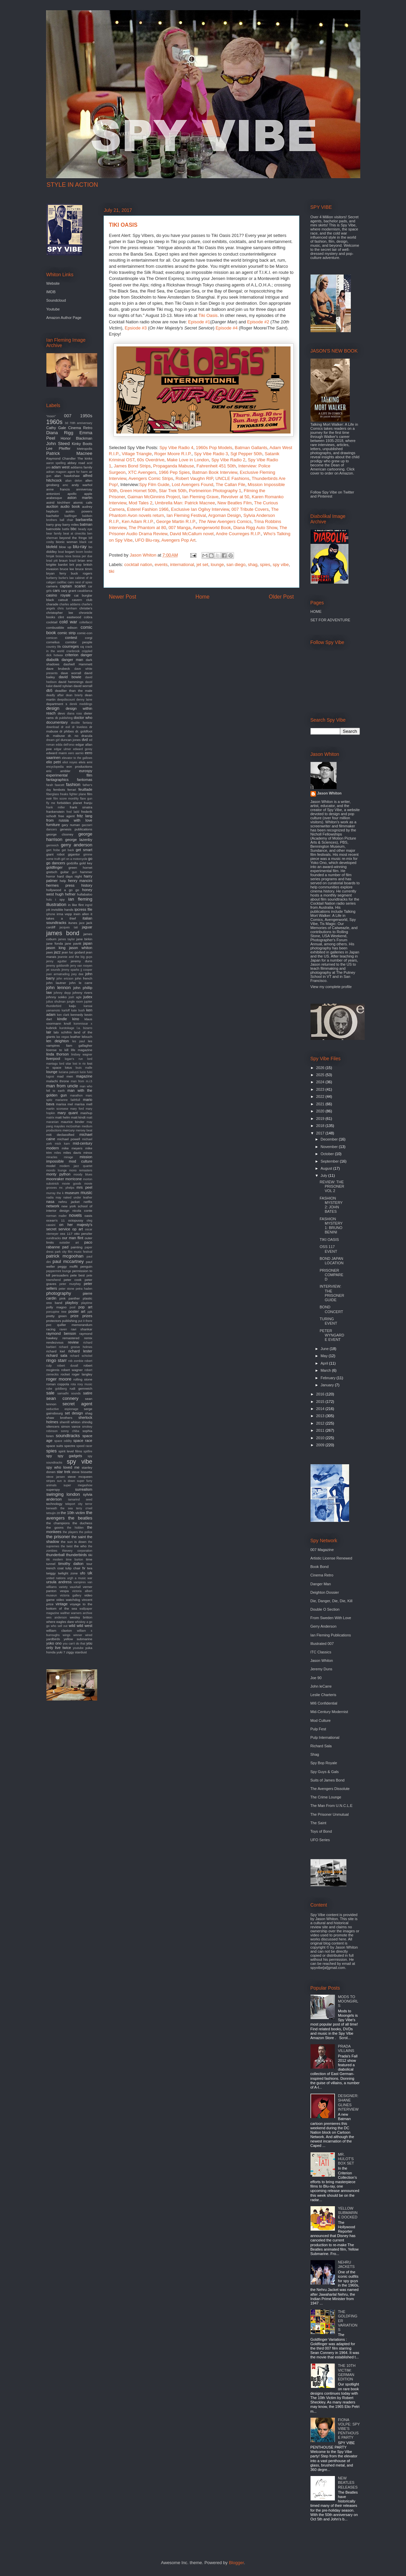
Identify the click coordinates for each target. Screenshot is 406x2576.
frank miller (55, 807)
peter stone (66, 1288)
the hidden (75, 1527)
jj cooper (86, 969)
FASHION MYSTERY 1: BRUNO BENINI (331, 1225)
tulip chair (73, 1568)
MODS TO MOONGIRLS (348, 2001)
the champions (58, 1523)
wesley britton (81, 1617)
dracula (86, 736)
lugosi (50, 1076)
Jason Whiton (329, 793)
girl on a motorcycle (74, 859)
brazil (72, 560)
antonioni (53, 494)
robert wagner (72, 1370)
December (330, 1139)
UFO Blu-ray (147, 540)
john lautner (56, 983)
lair (48, 1032)
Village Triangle (137, 453)
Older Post (281, 597)
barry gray (54, 524)
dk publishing (63, 718)
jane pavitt (73, 943)
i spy (60, 899)
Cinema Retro (80, 428)
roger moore (58, 1379)
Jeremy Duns (322, 1669)
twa (89, 1568)
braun (63, 560)
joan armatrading (58, 974)
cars (56, 590)
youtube (78, 1648)
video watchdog (68, 1600)
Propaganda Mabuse (173, 465)
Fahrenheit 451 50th (216, 465)
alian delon (73, 480)
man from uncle (62, 1085)
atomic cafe (82, 502)
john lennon (58, 987)
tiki (111, 571)
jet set (202, 564)
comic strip (67, 633)
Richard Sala (321, 1746)
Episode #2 (258, 321)
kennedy (76, 1015)
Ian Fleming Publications (331, 1635)
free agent (66, 816)
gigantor (74, 854)
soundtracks (68, 1435)
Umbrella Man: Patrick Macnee (185, 502)
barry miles (70, 524)
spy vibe (281, 564)
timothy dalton (70, 1564)
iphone (50, 914)
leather (75, 1037)
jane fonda (54, 943)
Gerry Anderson (324, 1626)
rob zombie (76, 1361)
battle (65, 529)
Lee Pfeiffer (58, 448)
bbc (74, 529)
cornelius (53, 642)
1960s (54, 422)
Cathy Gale (56, 428)
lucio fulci (86, 1072)
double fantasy (81, 722)
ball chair (66, 520)
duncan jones (71, 740)
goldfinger (54, 867)
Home (202, 597)
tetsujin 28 (53, 1513)
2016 (321, 1394)
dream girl (53, 740)
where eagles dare (60, 1622)
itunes (72, 923)
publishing (69, 1321)
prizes (87, 1316)
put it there (85, 1321)
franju (88, 803)
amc (65, 485)
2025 (321, 1075)
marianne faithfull (67, 1100)
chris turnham (67, 608)
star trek (63, 1472)
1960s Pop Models (214, 447)
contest (71, 638)
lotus (68, 1067)
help (63, 881)
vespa (64, 1591)
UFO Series (320, 1840)
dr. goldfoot (83, 731)
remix (88, 1338)
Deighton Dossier (325, 1592)
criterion (71, 655)
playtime (86, 1303)
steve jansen (55, 1476)
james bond (63, 933)
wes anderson (56, 1617)
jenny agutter (56, 961)
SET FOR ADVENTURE (330, 620)
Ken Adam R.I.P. (138, 521)
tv (83, 1568)
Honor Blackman (76, 438)
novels (75, 1215)
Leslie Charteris (323, 1695)
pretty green (56, 1316)
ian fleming (80, 899)
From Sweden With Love (331, 1618)
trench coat (55, 1568)
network (53, 1206)
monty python (58, 1174)
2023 (321, 1089)
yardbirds (53, 1639)
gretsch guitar (57, 872)
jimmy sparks (71, 969)
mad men (65, 1076)
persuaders (60, 1275)
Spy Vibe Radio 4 (176, 447)
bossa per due (82, 556)
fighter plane (77, 794)
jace (82, 923)
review (73, 1342)
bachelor (52, 516)
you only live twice (69, 1645)
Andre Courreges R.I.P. (238, 533)
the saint (78, 1537)
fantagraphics (57, 780)
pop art (85, 1307)
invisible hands (62, 909)
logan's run (74, 1059)
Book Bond (320, 1567)
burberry (52, 578)
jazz (57, 952)
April (325, 1363)
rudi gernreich (81, 1388)
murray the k (55, 1193)
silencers (53, 1426)
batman (86, 524)
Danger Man (321, 1584)
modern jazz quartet (76, 1166)
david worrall (82, 686)
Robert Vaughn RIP (194, 478)
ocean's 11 (55, 1220)
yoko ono (54, 1643)
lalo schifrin (62, 1032)
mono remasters (80, 1170)
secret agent (77, 1403)
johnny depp (62, 992)
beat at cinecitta (74, 533)
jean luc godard (73, 952)
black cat (86, 542)
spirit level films (70, 1451)
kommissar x (82, 1023)
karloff (66, 1010)
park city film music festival (73, 1251)
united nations (56, 1578)
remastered (70, 1338)
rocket (65, 1374)
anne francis (58, 489)
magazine (84, 1076)
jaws (49, 952)
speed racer (84, 1446)
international (182, 564)
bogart (69, 552)
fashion (73, 784)
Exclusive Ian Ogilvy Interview (200, 509)
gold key (85, 863)
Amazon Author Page (64, 318)
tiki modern (54, 1559)
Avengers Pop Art (178, 540)
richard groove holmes (75, 1347)
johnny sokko (56, 997)
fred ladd (72, 811)
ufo (82, 1573)
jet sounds (53, 969)
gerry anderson (76, 844)
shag (252, 564)
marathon (76, 1095)
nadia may (53, 1197)
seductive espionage (62, 1409)
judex (87, 997)
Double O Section (325, 1609)
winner (77, 1635)
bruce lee (67, 569)
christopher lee (59, 613)
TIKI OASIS (329, 1239)
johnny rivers (82, 992)
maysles (59, 1126)
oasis (88, 1215)
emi (89, 762)
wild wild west (80, 1626)
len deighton (57, 1041)
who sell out (59, 1626)
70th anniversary (81, 423)
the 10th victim (73, 1513)
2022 (321, 1096)
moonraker (55, 1179)
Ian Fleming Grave (200, 496)
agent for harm (78, 472)
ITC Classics (321, 1652)
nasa (50, 1202)
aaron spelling (56, 463)
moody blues (82, 1174)
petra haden (84, 1288)
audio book (70, 506)
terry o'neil (84, 1508)
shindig (87, 1422)
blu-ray (79, 546)
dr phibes (67, 731)
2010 (321, 1438)
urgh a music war (79, 1578)
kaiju (72, 1006)
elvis (82, 762)
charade (52, 604)
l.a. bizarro (84, 1028)
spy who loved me (63, 1467)
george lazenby (78, 840)
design (53, 708)
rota (73, 1384)
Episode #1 (199, 321)
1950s (86, 415)
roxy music (84, 1384)
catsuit (63, 600)
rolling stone (82, 1379)
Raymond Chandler (61, 458)
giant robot (55, 854)
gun (74, 872)
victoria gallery (70, 1595)
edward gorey (82, 749)
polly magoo (56, 1307)
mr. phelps (66, 1187)
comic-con (84, 633)
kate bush (78, 1010)
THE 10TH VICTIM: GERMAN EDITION (347, 2372)
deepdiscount (66, 699)
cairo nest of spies (80, 582)
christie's (85, 608)
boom (79, 552)
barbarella (84, 520)
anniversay (84, 489)
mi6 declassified (60, 1134)
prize (74, 1316)
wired (88, 1635)
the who (80, 1546)
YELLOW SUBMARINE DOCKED (348, 2212)
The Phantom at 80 (147, 527)
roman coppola (57, 1384)
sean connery (62, 1398)
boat (61, 552)
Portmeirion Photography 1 (215, 490)
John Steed (58, 443)
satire (87, 1393)
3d (66, 423)
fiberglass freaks (57, 794)
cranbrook (73, 651)
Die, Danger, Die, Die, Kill (331, 1601)
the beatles (80, 1518)
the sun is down (73, 1542)
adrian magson (56, 472)
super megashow (77, 1485)
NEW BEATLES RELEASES (348, 2482)
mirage (68, 1157)
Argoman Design (224, 515)
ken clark (63, 1015)
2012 (321, 1423)
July (324, 1175)
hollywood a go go (62, 890)
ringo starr (56, 1360)
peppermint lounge (58, 1271)
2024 (321, 1082)
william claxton (59, 1630)
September (330, 1161)
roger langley (82, 1374)
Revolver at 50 (235, 496)
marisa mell (83, 1104)
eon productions (79, 766)
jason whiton (80, 948)
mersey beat (84, 1130)
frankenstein (55, 811)
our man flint (72, 1238)
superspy (53, 1489)
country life (53, 646)
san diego (235, 564)
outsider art (69, 1242)
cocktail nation (138, 564)
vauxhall (75, 1587)
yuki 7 (61, 1652)
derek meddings (81, 704)
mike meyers (72, 1148)
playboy (71, 1303)
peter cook (73, 1280)
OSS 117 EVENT (328, 1249)
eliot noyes (70, 762)
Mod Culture (321, 1720)
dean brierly (74, 695)
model (51, 1166)
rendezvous (55, 1342)
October (328, 1154)
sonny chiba (70, 1431)
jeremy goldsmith (57, 965)
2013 (321, 1416)
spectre (69, 1446)
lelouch (87, 1037)
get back (68, 850)
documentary (57, 722)
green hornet (80, 867)
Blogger (236, 2562)
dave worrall (71, 673)
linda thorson (57, 1054)
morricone (73, 1179)
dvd (85, 740)
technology (54, 1504)
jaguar (87, 927)
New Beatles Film (234, 502)
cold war (68, 621)
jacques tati (69, 927)
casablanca (84, 590)
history (86, 885)
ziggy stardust (76, 1652)
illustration (56, 904)
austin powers (79, 511)
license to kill (57, 1050)
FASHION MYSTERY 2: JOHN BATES (331, 1205)
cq (82, 646)
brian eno (85, 560)
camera (52, 586)
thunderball (55, 1555)
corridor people (78, 642)
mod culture (80, 1161)
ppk (89, 1311)
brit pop (75, 564)
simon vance (70, 1426)
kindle (62, 1019)
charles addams (69, 604)
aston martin (79, 498)
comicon (52, 638)
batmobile (53, 529)
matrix (50, 1117)
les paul (78, 1041)
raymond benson (61, 1333)
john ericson (65, 978)
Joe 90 (316, 1678)
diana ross (74, 713)
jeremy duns (81, 961)
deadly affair (55, 695)
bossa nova (63, 556)
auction (52, 506)
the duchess (82, 1523)
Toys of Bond (321, 1831)
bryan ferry (56, 573)
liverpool (53, 1058)
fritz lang (84, 816)
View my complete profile (331, 987)
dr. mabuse (55, 736)
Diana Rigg (59, 432)
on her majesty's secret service (69, 1227)
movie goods (71, 1183)
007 (67, 415)
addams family (81, 467)
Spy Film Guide (154, 484)
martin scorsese (57, 1108)
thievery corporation (77, 1550)
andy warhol (82, 485)
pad (65, 1247)
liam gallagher (79, 1045)
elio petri (53, 762)
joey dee (77, 974)
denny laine (84, 699)
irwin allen (81, 914)
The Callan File (230, 484)
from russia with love (69, 820)
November (330, 1147)
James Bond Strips (132, 465)
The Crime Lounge (326, 1797)
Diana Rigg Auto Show (255, 527)
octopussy (75, 1220)
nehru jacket (69, 1202)
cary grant (68, 590)
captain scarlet (73, 586)
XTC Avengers (142, 472)
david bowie (70, 677)
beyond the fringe (73, 538)
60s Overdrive (151, 459)
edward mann (56, 753)
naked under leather (77, 1197)
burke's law (66, 578)
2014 (321, 1409)
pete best (77, 1275)
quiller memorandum (74, 1325)
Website (53, 283)
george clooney (59, 834)
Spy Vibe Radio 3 (211, 453)
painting (77, 1247)
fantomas (84, 780)
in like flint (76, 905)
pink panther (69, 1298)
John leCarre (321, 1686)
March (326, 1370)
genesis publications (76, 829)
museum (72, 1193)
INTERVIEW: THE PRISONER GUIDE (332, 1293)
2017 (321, 1133)
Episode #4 (227, 327)
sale (50, 1392)
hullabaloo (84, 894)
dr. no (73, 736)
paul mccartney (68, 1261)
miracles (52, 1157)
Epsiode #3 (136, 327)
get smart (84, 850)
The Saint (318, 1823)
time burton (74, 1559)
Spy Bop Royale (324, 1763)
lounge (217, 564)
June (325, 1349)
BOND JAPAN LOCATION (331, 1260)
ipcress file (83, 909)
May (325, 1356)
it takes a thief (69, 916)
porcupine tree (56, 1311)
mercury (69, 1130)
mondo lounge (56, 1170)
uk (90, 1572)
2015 (321, 1402)
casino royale (58, 595)
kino (75, 1019)
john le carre (80, 983)
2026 (321, 1068)
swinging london (63, 1494)
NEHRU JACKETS (346, 2264)
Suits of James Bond (328, 1780)
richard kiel (55, 1351)
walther (65, 1613)
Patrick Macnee (69, 453)
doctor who (83, 718)
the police (85, 1532)
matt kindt (78, 1117)
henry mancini (80, 881)
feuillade (85, 789)
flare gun (86, 798)
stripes (50, 1481)
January (328, 1385)
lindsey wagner (81, 1054)
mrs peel (84, 1187)
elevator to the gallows (77, 758)
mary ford (77, 1108)
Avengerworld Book (212, 527)
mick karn (62, 1143)
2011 (321, 1430)
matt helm (62, 1117)
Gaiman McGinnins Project (153, 496)
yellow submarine (78, 1639)
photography (58, 1293)
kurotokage (67, 1028)
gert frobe (53, 850)
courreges (70, 646)
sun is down (66, 1481)
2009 (321, 1445)
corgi (88, 638)
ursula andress (59, 1582)
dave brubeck (58, 668)
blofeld (51, 547)
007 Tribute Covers (250, 509)
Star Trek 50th (173, 490)
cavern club (82, 600)
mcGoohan (73, 1126)
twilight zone (68, 1573)
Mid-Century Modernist (329, 1712)
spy (49, 1456)
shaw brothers (59, 1418)
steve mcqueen (80, 1476)
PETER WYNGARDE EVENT (332, 1335)
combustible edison (62, 627)
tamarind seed (80, 1499)
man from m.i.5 (81, 1081)
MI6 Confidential (324, 1703)
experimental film (69, 775)
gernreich (52, 845)
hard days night (69, 876)
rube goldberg (56, 1388)
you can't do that (74, 1643)
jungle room (75, 1001)
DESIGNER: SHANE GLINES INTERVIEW (348, 2102)
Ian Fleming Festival (186, 515)
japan (87, 943)
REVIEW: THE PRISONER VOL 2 (332, 1186)
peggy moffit (68, 1266)
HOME (316, 611)
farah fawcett (55, 785)
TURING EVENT (328, 1321)
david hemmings (70, 682)
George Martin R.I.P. (176, 521)
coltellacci (85, 622)
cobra (88, 617)
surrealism (83, 1489)
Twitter (348, 492)
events (161, 564)
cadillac (61, 582)
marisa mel (64, 1104)
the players (70, 1532)
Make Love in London (188, 459)
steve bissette (81, 1472)
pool (73, 1307)
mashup (86, 1113)
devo (61, 713)
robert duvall (67, 1365)
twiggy (51, 1573)
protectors (53, 1321)
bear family (54, 533)
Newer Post (122, 597)
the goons (55, 1527)
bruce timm (83, 569)
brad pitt (52, 560)
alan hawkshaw (67, 476)
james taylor (66, 939)
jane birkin (84, 939)
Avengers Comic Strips (150, 478)
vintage (61, 1604)
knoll (67, 1023)
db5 (49, 690)
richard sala (56, 1355)
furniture (53, 825)
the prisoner (58, 1536)
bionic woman (67, 542)
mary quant (68, 1113)
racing (51, 1329)
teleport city (74, 1504)
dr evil (65, 727)
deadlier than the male (73, 690)
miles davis (72, 1152)
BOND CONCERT (331, 1309)
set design (74, 1413)
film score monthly (66, 798)
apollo (71, 494)
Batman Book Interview (214, 472)
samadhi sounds (69, 1393)
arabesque (54, 498)
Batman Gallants (251, 447)
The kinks (84, 458)
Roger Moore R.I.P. (172, 453)
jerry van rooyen (81, 965)
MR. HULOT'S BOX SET (346, 2158)
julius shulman (56, 1001)
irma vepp (64, 914)
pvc (48, 1325)
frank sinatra (81, 807)
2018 (321, 1126)
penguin (86, 1266)
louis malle (84, 1067)
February (329, 1378)
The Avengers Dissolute (330, 1789)
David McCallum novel (191, 533)
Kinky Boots (82, 444)
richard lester (80, 1351)
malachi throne (57, 1081)
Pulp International (325, 1737)
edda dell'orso (65, 744)
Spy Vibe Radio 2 (228, 459)
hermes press (60, 885)
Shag (315, 1754)
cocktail (52, 622)
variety (63, 1587)
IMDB (51, 292)
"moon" (51, 416)
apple (88, 494)
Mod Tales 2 (140, 502)
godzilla (72, 863)
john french (83, 978)
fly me (50, 803)
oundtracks (53, 1238)
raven (63, 1329)
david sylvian (63, 686)
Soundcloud (56, 300)
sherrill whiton (70, 1422)
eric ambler (58, 771)
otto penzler (83, 1233)
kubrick (51, 1028)
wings (66, 1635)
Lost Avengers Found (192, 484)
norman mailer (56, 1215)
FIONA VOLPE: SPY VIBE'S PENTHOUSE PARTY (349, 2429)
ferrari (71, 789)
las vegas (62, 1037)
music (86, 1192)
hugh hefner (65, 894)
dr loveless (79, 727)
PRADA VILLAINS (346, 2048)
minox (87, 1152)
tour (89, 1564)
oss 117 (66, 1233)
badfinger (70, 516)
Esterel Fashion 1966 (148, 509)
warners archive (81, 1613)
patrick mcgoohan (65, 1256)
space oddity (63, 1441)
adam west (60, 467)
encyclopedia (55, 766)
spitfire (88, 1451)
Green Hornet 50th (138, 490)
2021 (321, 1104)
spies (265, 564)
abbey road (76, 463)
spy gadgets (70, 1456)
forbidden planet (69, 803)
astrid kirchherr (58, 502)
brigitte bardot (57, 564)
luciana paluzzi (69, 1072)
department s (56, 704)
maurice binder (72, 1122)
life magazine (81, 1050)
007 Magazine (322, 1550)
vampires (79, 1582)
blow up (65, 547)
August (327, 1168)
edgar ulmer (62, 749)
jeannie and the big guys (75, 957)
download (52, 727)
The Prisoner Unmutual (330, 1814)
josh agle (75, 997)
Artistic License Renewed (331, 1558)
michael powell (68, 1139)
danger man (72, 660)
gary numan (71, 825)
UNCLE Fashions (232, 478)
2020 (321, 1111)
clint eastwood (69, 617)
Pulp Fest (318, 1729)
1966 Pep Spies (174, 472)
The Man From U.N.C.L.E (332, 1806)
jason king (56, 948)
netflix (88, 1202)
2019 (321, 1118)
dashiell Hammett (77, 664)
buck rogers (81, 573)
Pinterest (325, 496)
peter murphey (70, 1284)
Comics (225, 521)
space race (82, 1440)
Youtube (53, 309)
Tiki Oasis (208, 315)
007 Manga (180, 527)
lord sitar (65, 1063)
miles (57, 1152)
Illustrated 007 (322, 1644)
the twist (66, 1546)
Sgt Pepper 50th (246, 453)
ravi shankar (81, 1329)
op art (77, 1229)
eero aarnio (76, 753)
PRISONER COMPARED (331, 1274)
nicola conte (82, 1210)
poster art (76, 1311)
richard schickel (81, 1355)
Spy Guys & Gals (325, 1772)
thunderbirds (76, 1555)
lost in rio (79, 1063)
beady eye (85, 529)
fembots (59, 789)
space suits (54, 1446)
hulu (49, 899)
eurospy (85, 771)
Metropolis (84, 448)
